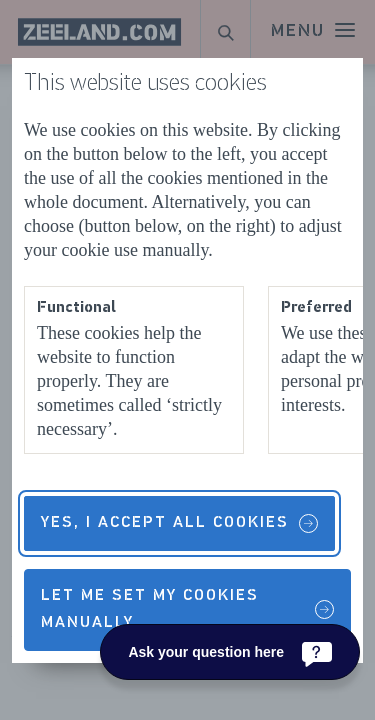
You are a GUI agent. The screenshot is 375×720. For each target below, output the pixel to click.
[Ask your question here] (230, 652)
